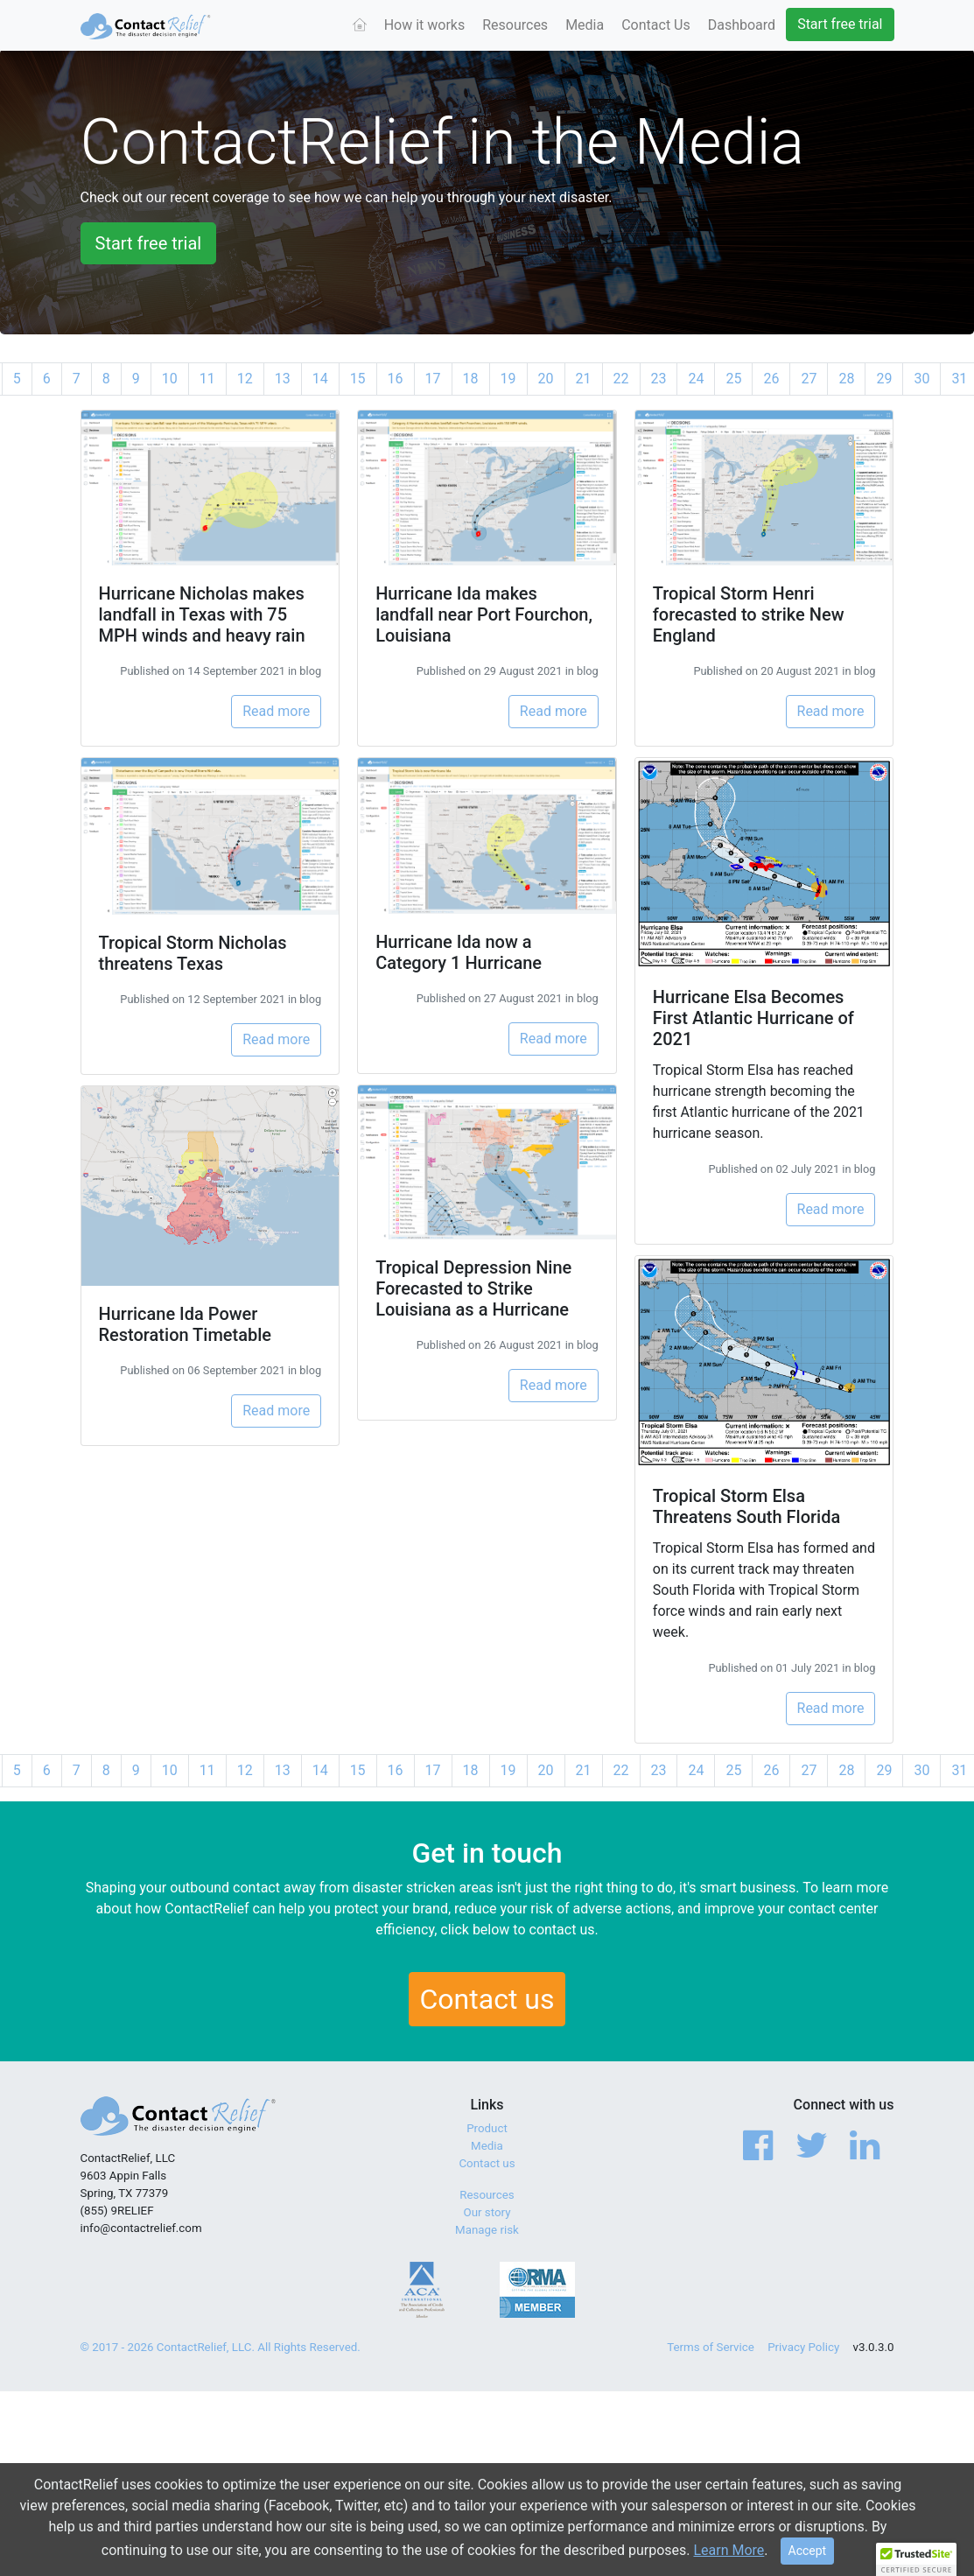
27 (808, 378)
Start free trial (839, 24)
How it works (425, 25)
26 (771, 378)
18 (471, 378)
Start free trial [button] (148, 243)
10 (170, 378)
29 (884, 378)
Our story (486, 2212)
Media (584, 25)
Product (487, 2128)
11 (207, 378)
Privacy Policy (803, 2347)
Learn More (728, 2551)
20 (546, 378)
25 (733, 378)
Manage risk (487, 2229)
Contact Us (655, 25)
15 (358, 378)
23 (659, 378)
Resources (515, 25)
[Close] (808, 2551)
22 (621, 378)
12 (245, 378)
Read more (276, 711)
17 (433, 378)
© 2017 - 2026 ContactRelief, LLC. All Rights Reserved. (221, 2347)
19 (508, 378)
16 (395, 378)
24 (696, 378)
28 (846, 378)
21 (584, 378)
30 (921, 378)
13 (283, 378)
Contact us (487, 1999)
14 (320, 378)
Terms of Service (710, 2347)
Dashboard (741, 25)
